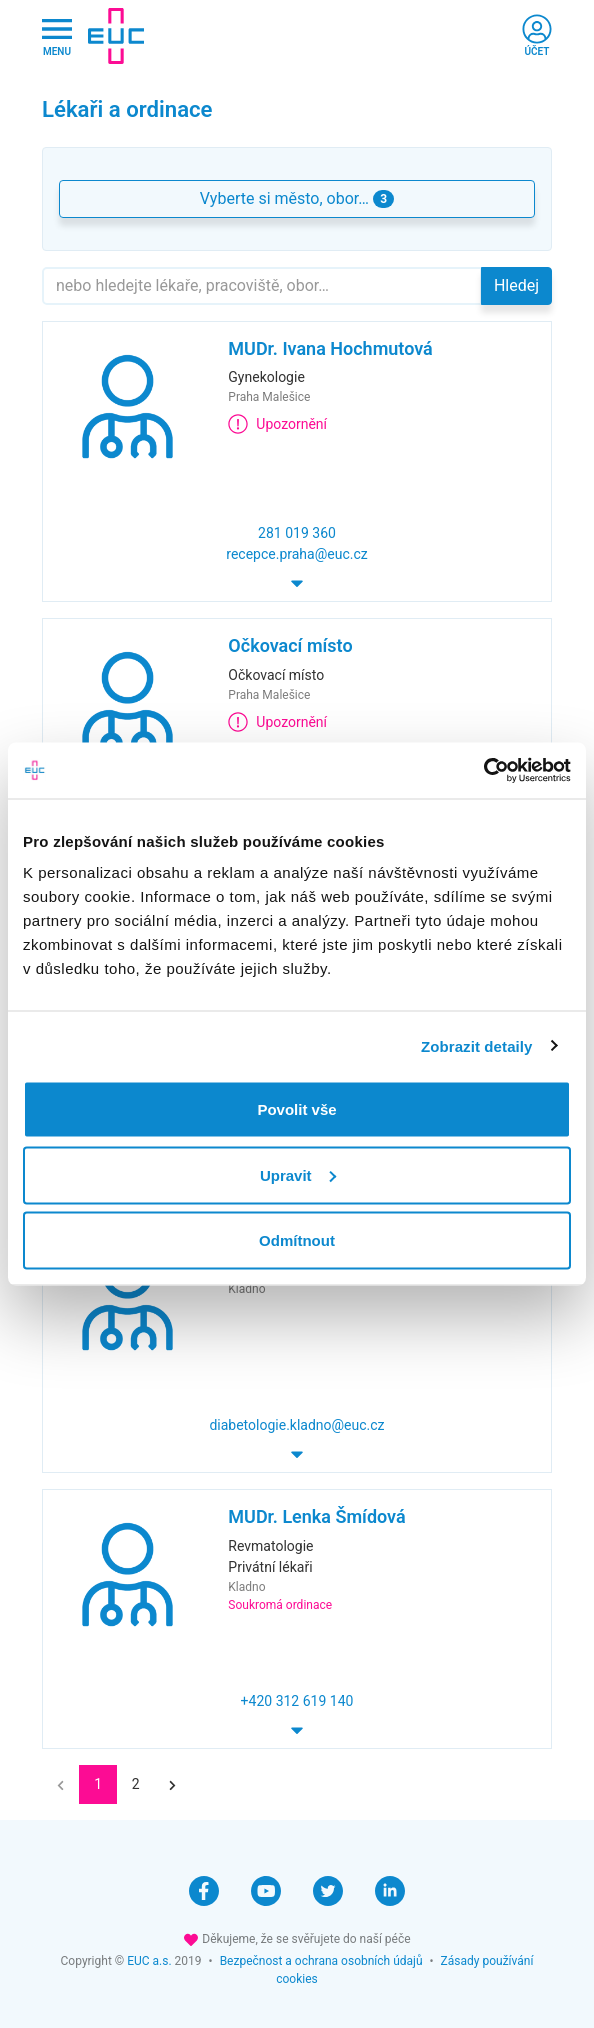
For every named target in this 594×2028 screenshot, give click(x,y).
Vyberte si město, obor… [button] (297, 198)
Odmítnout (297, 1240)
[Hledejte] (262, 286)
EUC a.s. (149, 1961)
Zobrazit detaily (477, 1045)
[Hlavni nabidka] (57, 36)
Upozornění (277, 424)
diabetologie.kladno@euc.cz (296, 1425)
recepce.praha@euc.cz (296, 554)
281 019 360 (297, 533)
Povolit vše (296, 1109)
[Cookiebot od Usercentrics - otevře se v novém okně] (483, 771)
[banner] (116, 36)
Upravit (298, 1174)
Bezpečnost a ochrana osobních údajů (321, 1961)
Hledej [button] (516, 285)
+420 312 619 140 (297, 1701)
